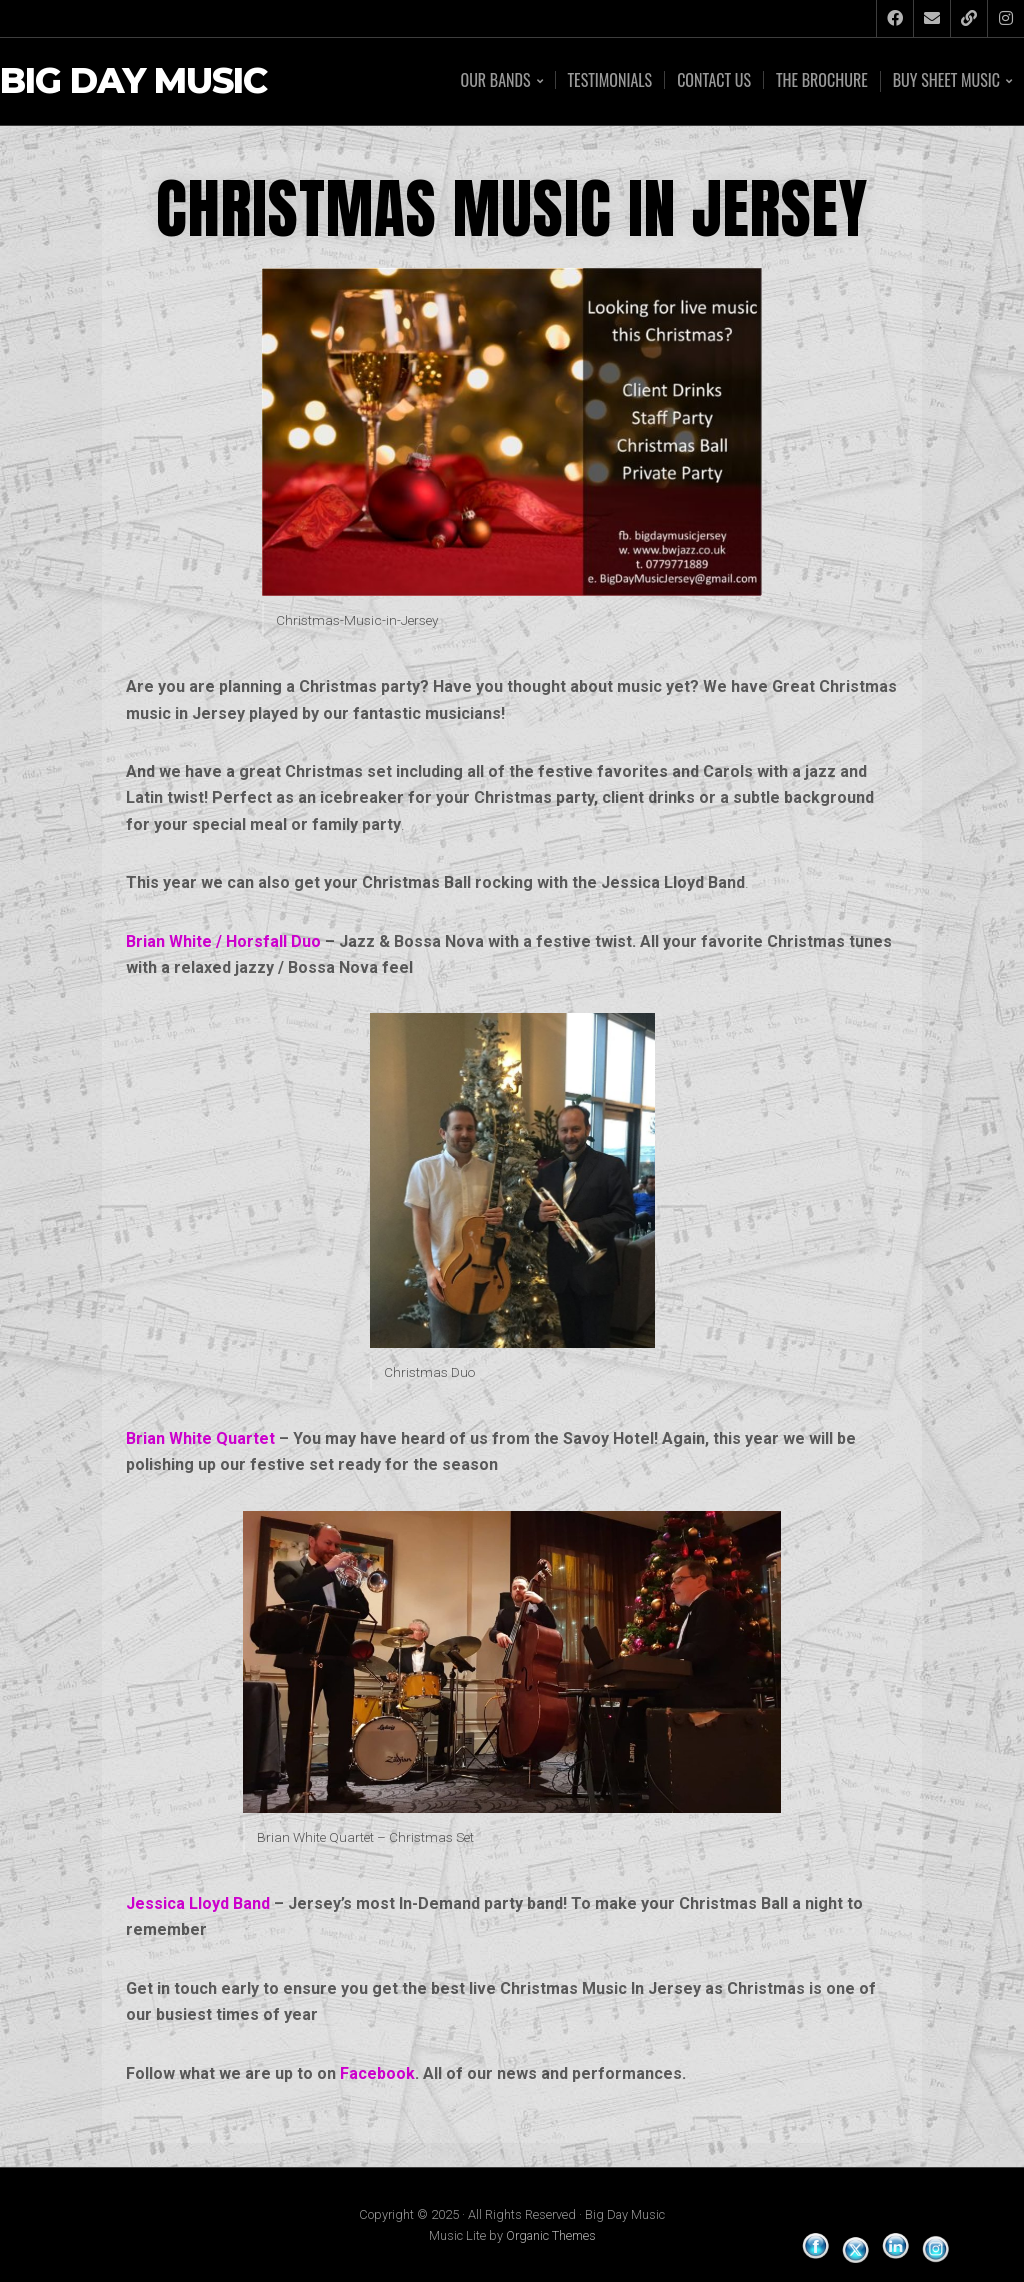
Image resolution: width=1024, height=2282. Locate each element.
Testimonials (610, 80)
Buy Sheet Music (946, 81)
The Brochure (822, 80)
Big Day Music (133, 81)
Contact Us (714, 80)
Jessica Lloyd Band (198, 1903)
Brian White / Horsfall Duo (223, 941)
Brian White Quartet (200, 1438)
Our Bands (496, 81)
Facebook (377, 2073)
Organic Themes (551, 2235)
